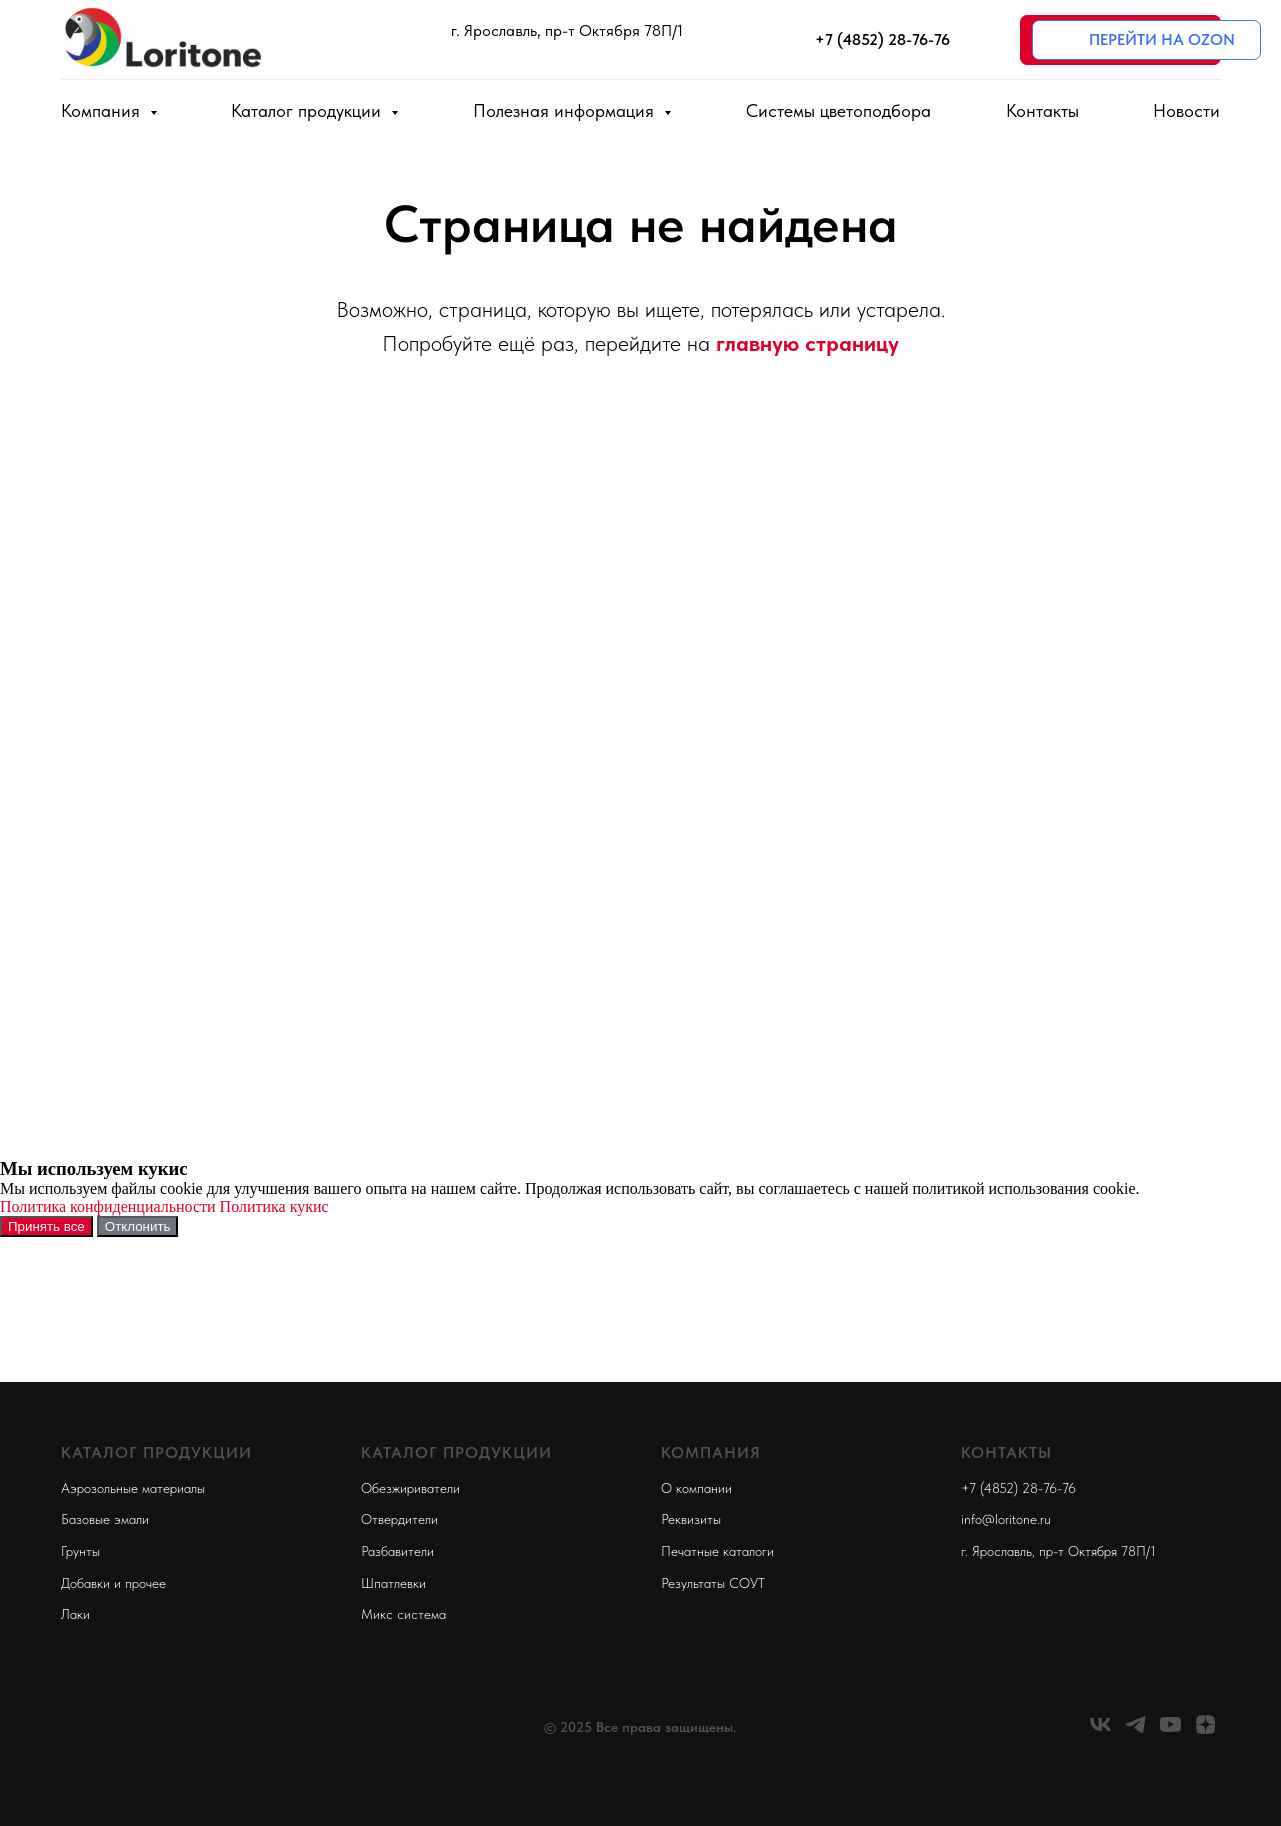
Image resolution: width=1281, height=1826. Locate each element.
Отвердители (399, 1519)
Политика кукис (274, 1206)
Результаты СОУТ (713, 1583)
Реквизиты (691, 1519)
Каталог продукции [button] (308, 110)
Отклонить (138, 1226)
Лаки (75, 1614)
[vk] (1100, 1731)
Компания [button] (103, 110)
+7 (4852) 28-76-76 (1018, 1488)
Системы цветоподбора (838, 110)
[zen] (1205, 1731)
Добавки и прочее (113, 1583)
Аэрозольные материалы (133, 1488)
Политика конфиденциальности (108, 1206)
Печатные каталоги (717, 1551)
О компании (696, 1488)
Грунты (80, 1551)
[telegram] (1135, 1731)
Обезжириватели (410, 1488)
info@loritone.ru (1006, 1519)
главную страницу (807, 343)
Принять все (46, 1226)
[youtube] (1170, 1731)
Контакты (1042, 110)
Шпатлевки (393, 1583)
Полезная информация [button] (566, 110)
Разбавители (397, 1551)
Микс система (403, 1614)
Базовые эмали (105, 1519)
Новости (1186, 110)
